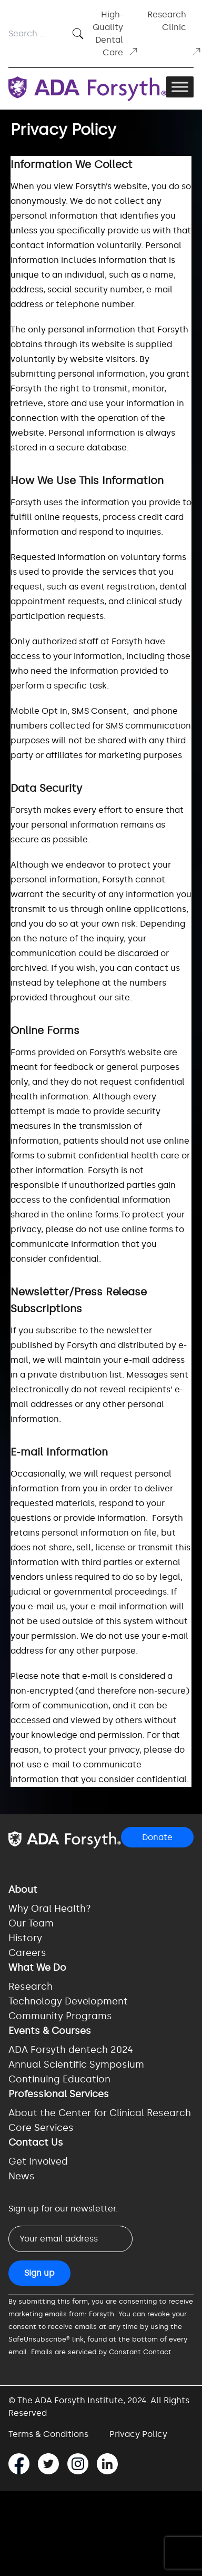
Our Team (31, 1923)
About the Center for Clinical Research (99, 2113)
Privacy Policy (138, 2434)
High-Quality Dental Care (116, 33)
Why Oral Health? (49, 1908)
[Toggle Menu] (179, 87)
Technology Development (68, 2001)
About (22, 1889)
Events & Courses (49, 2031)
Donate (157, 1837)
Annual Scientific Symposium (76, 2064)
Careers (27, 1953)
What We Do (37, 1967)
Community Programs (60, 2016)
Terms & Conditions (48, 2434)
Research (30, 1986)
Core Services (41, 2127)
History (25, 1938)
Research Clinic (174, 33)
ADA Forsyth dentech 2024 (70, 2050)
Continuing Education (59, 2079)
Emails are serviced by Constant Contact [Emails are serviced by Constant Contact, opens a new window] (101, 2352)
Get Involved (38, 2161)
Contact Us (35, 2142)
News (21, 2176)
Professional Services (58, 2094)
